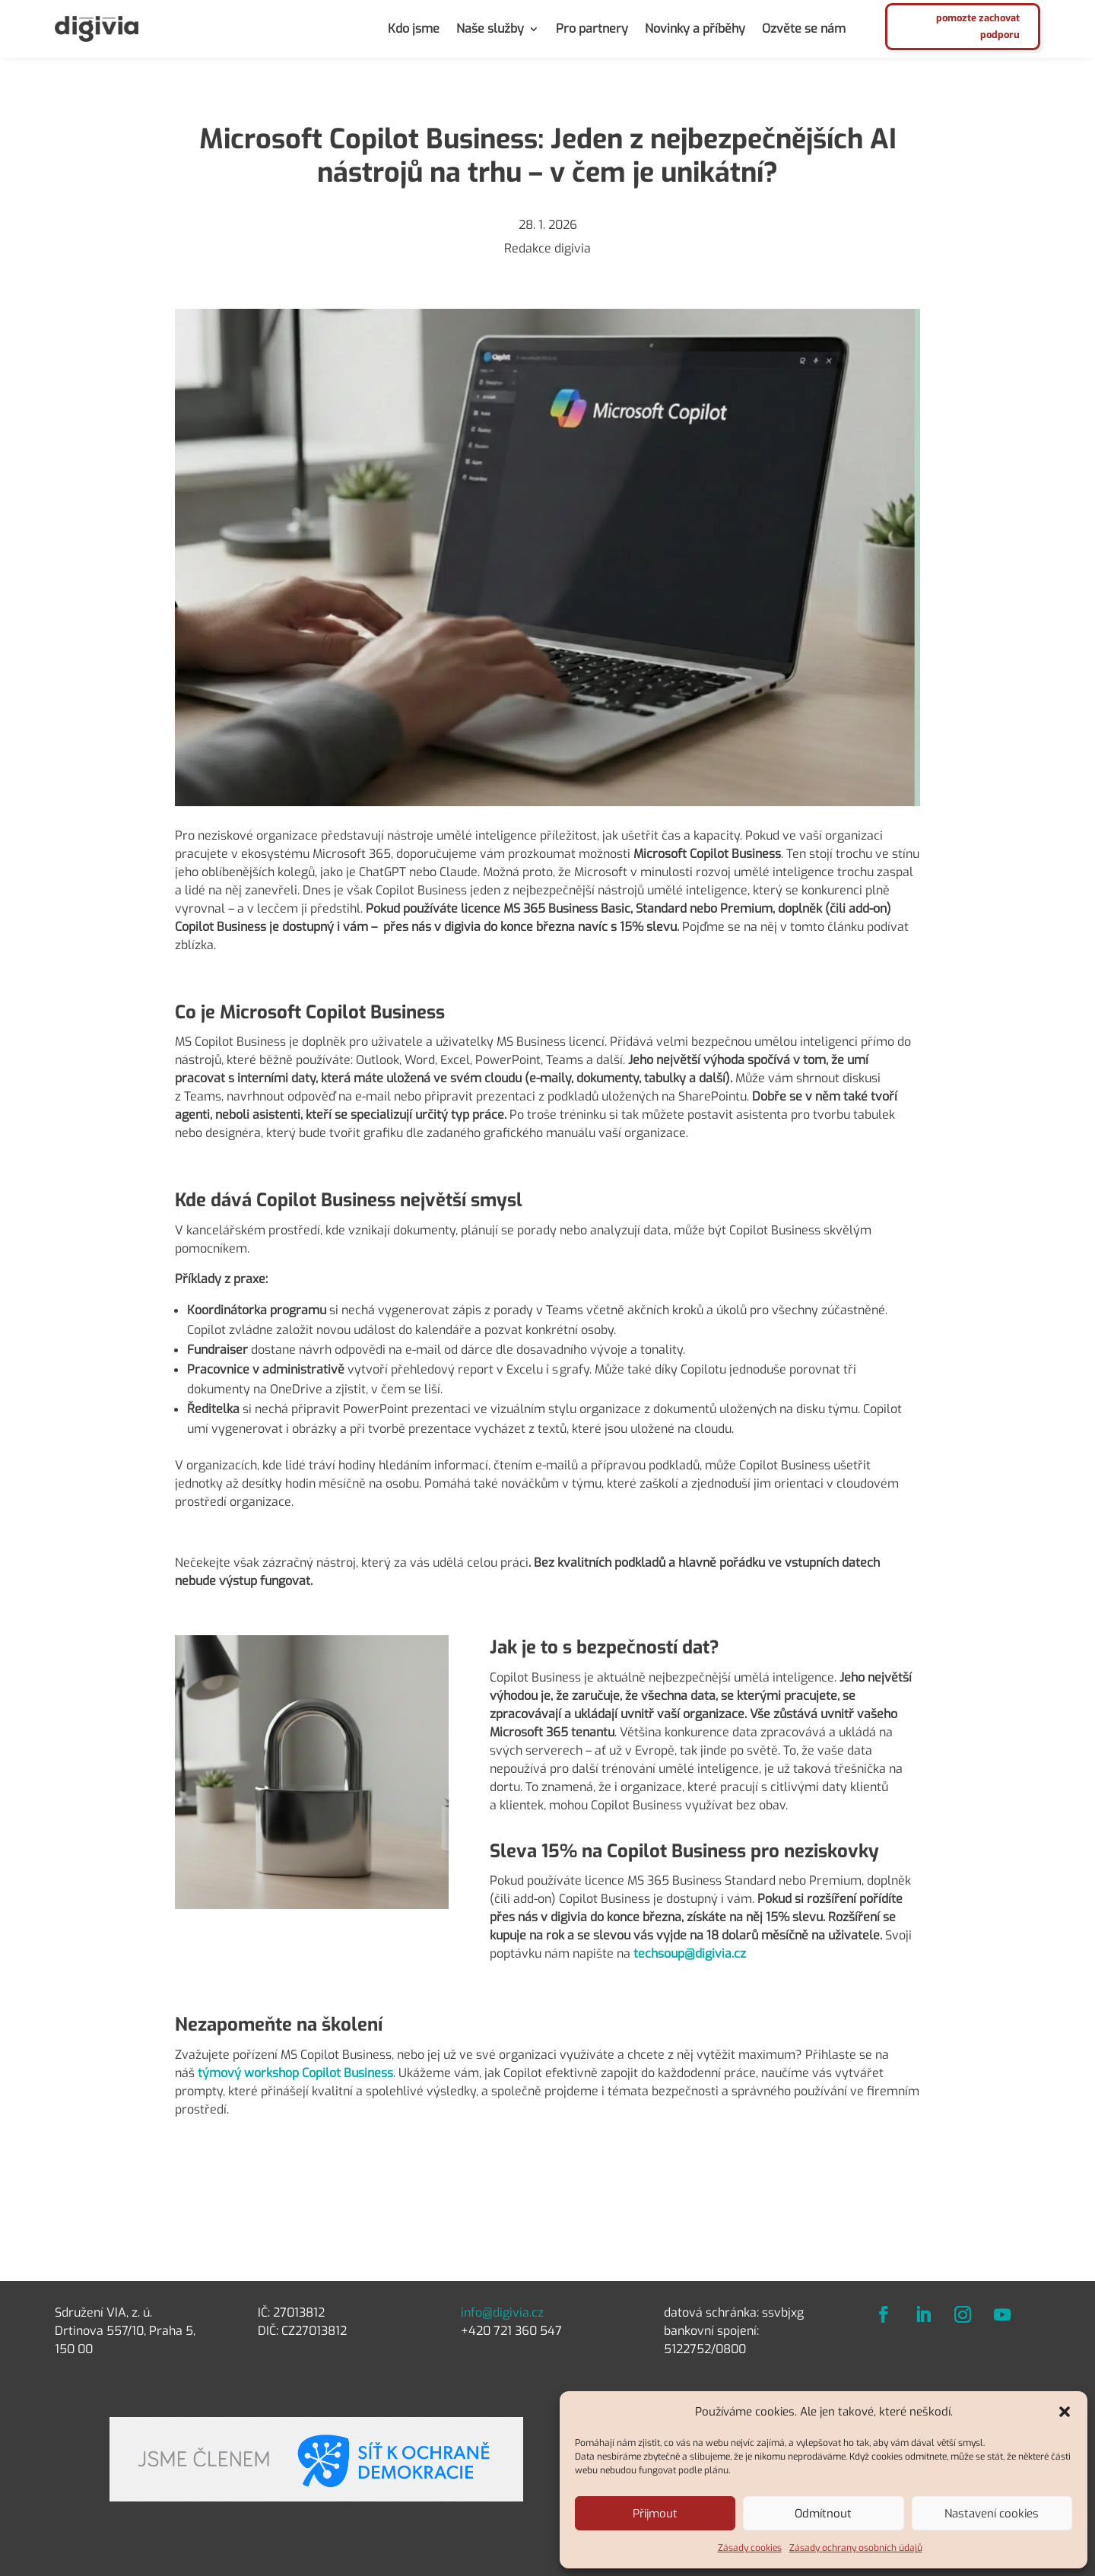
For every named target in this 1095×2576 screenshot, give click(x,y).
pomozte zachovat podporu (978, 26)
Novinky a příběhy (695, 29)
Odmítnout (823, 2513)
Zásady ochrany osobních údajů (855, 2548)
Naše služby (490, 29)
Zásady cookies (750, 2548)
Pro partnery (592, 29)
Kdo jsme (414, 29)
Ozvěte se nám (804, 29)
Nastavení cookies (991, 2513)
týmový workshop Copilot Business (294, 2073)
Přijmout (655, 2513)
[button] (1064, 2411)
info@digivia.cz (502, 2312)
